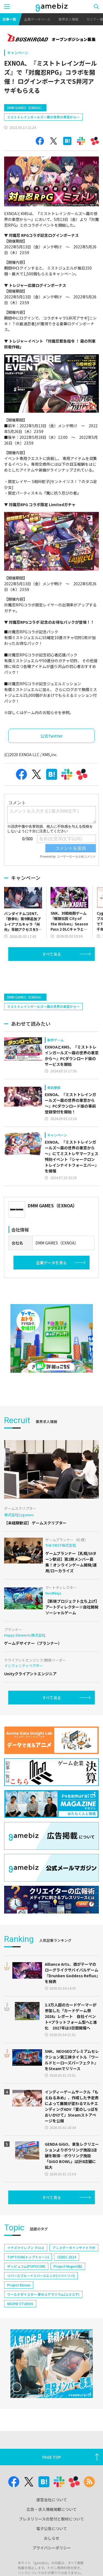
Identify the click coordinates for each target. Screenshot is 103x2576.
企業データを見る (51, 1280)
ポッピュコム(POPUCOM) (26, 2283)
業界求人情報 (68, 19)
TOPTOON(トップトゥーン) (28, 2274)
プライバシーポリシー (51, 2565)
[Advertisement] (45, 993)
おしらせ (51, 2555)
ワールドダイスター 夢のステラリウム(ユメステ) (43, 2311)
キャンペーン (17, 52)
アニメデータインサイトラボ (73, 2265)
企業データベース (37, 19)
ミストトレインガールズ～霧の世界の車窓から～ (43, 117)
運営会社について (51, 2517)
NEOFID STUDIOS (20, 2321)
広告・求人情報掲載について (52, 2527)
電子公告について (51, 2546)
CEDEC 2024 (66, 2274)
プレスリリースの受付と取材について (51, 2536)
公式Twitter (51, 736)
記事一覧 (9, 19)
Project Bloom (18, 2302)
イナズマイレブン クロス (25, 2265)
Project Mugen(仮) (68, 2283)
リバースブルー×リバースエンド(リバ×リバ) (41, 2293)
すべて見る (51, 971)
